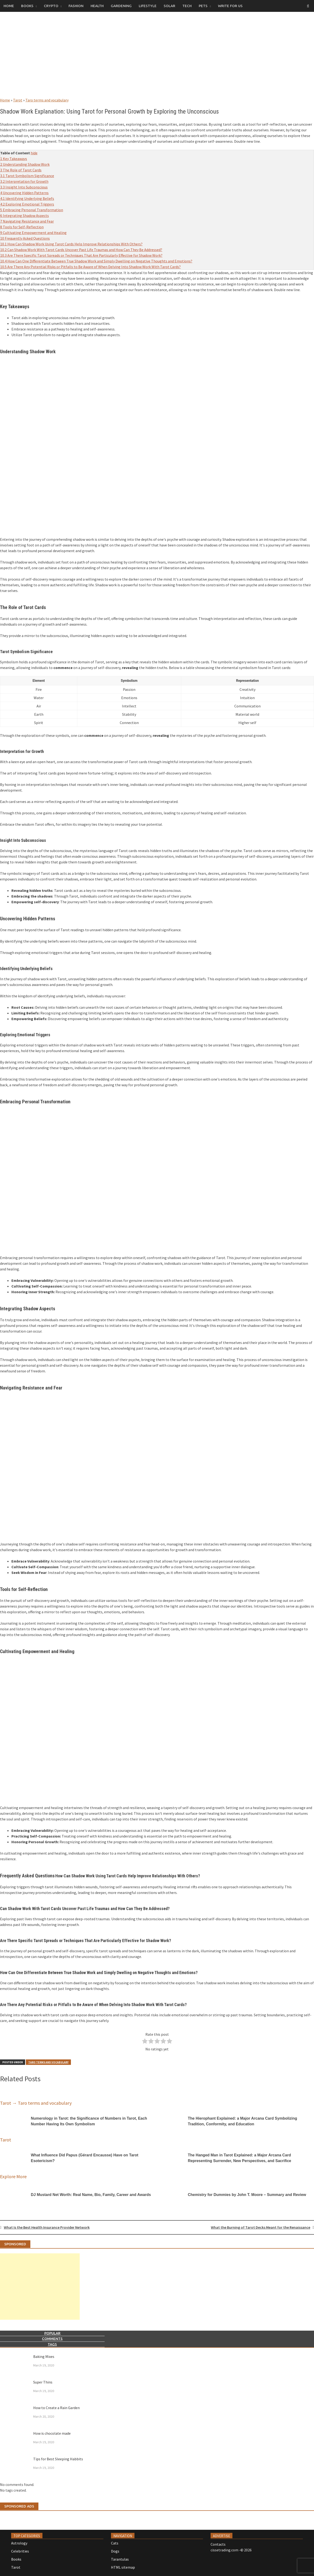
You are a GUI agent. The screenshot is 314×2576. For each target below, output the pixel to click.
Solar (169, 6)
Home (9, 6)
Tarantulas (120, 2559)
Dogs (115, 2551)
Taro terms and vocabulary (47, 100)
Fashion (76, 6)
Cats (114, 2543)
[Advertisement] (157, 59)
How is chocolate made (52, 2433)
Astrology (19, 2543)
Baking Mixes (43, 2356)
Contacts (218, 2544)
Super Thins (42, 2382)
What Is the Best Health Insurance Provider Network (47, 2227)
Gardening (121, 6)
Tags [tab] (52, 2344)
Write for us (230, 6)
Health (97, 6)
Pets (203, 6)
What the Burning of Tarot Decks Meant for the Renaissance (260, 2227)
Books (27, 6)
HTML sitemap (123, 2567)
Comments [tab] (52, 2339)
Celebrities (20, 2551)
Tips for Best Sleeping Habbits (58, 2459)
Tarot (17, 100)
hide (34, 153)
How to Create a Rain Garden (56, 2407)
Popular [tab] (52, 2333)
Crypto (51, 6)
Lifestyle (148, 6)
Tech (187, 6)
